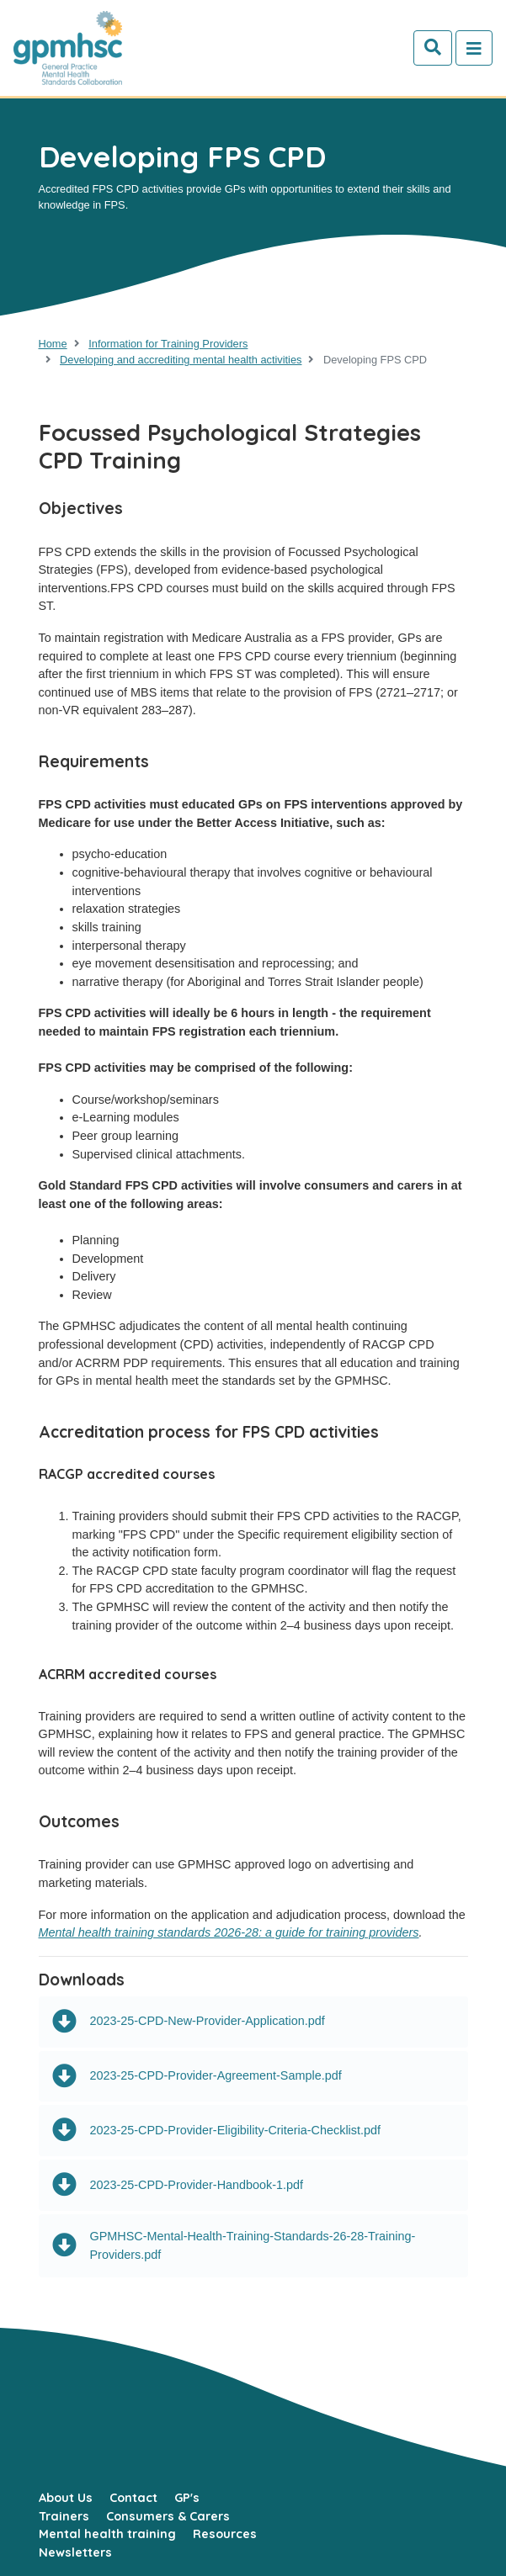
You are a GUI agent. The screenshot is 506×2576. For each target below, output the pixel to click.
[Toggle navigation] (474, 48)
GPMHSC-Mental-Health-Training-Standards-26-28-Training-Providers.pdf (234, 2245)
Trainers (64, 2516)
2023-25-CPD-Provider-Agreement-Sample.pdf (197, 2077)
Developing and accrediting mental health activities (180, 359)
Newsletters (75, 2552)
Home (53, 343)
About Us (66, 2497)
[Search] (432, 48)
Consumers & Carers (168, 2516)
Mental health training (107, 2534)
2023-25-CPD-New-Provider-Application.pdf (188, 2022)
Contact (133, 2497)
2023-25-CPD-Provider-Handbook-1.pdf (178, 2185)
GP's (187, 2497)
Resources (225, 2534)
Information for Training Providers (168, 343)
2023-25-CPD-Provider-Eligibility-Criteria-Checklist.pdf (216, 2130)
